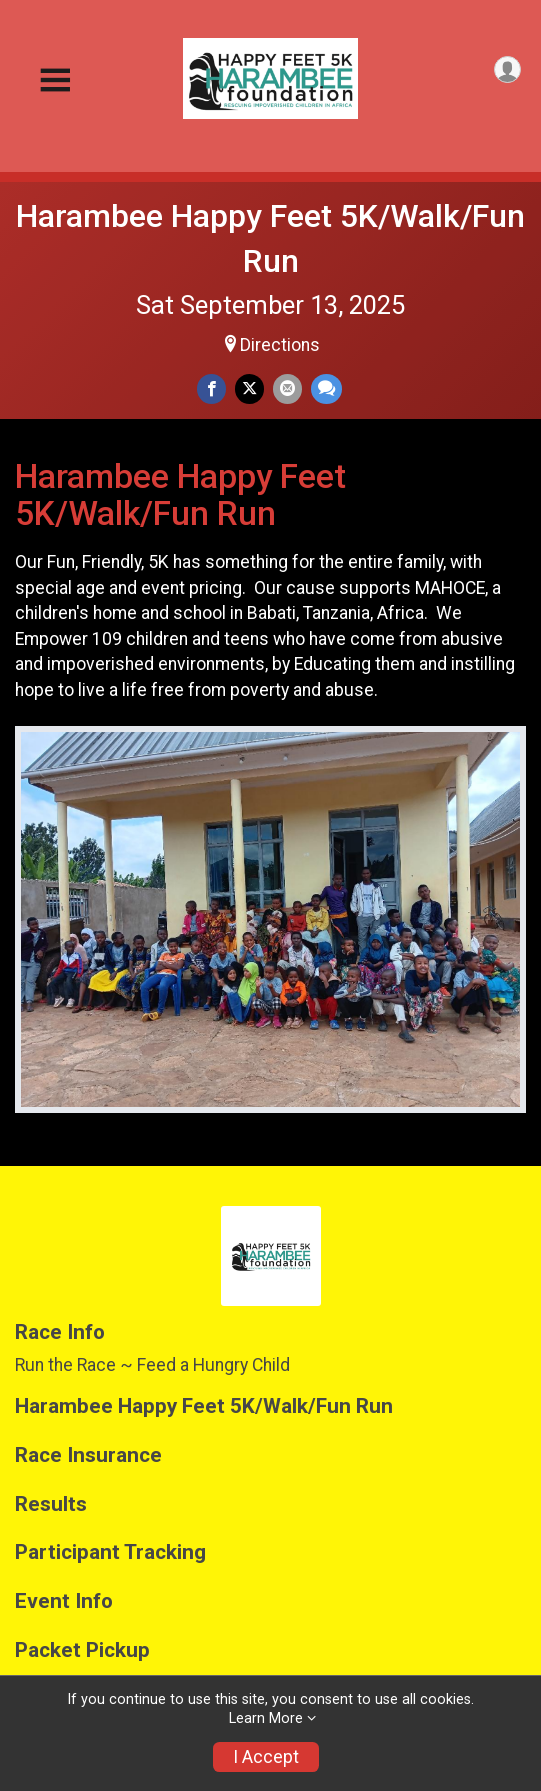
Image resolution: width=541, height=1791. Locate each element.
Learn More (266, 1718)
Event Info (64, 1601)
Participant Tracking (110, 1552)
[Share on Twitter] (249, 388)
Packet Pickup (82, 1650)
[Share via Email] (287, 388)
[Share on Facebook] (211, 388)
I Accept (266, 1757)
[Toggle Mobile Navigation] (55, 80)
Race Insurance (88, 1455)
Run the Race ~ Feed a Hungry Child (152, 1365)
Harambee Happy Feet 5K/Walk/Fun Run (204, 1406)
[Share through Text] (326, 388)
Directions (280, 345)
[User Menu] (507, 69)
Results (51, 1504)
